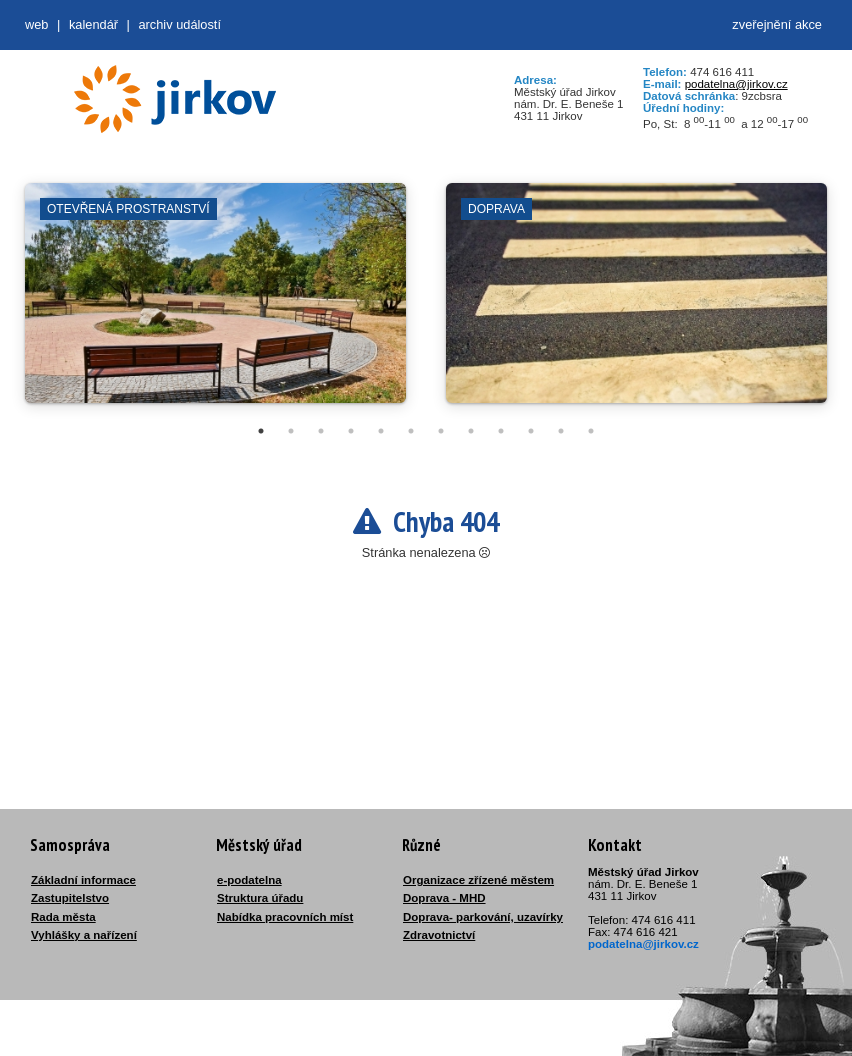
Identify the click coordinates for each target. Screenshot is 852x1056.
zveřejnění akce (777, 24)
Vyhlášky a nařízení (84, 935)
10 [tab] (531, 431)
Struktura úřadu (260, 898)
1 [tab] (261, 431)
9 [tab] (501, 431)
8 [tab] (471, 431)
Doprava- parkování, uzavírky (483, 917)
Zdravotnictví (439, 935)
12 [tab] (591, 431)
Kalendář (93, 24)
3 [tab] (321, 431)
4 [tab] (351, 431)
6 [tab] (411, 431)
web (36, 24)
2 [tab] (291, 431)
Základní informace (83, 880)
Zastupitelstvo (70, 898)
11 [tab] (561, 431)
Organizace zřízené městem (478, 880)
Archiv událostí (179, 24)
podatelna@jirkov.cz (736, 84)
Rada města (63, 917)
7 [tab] (441, 431)
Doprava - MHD (444, 898)
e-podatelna (249, 880)
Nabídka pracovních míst (285, 917)
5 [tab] (381, 431)
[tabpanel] (215, 303)
